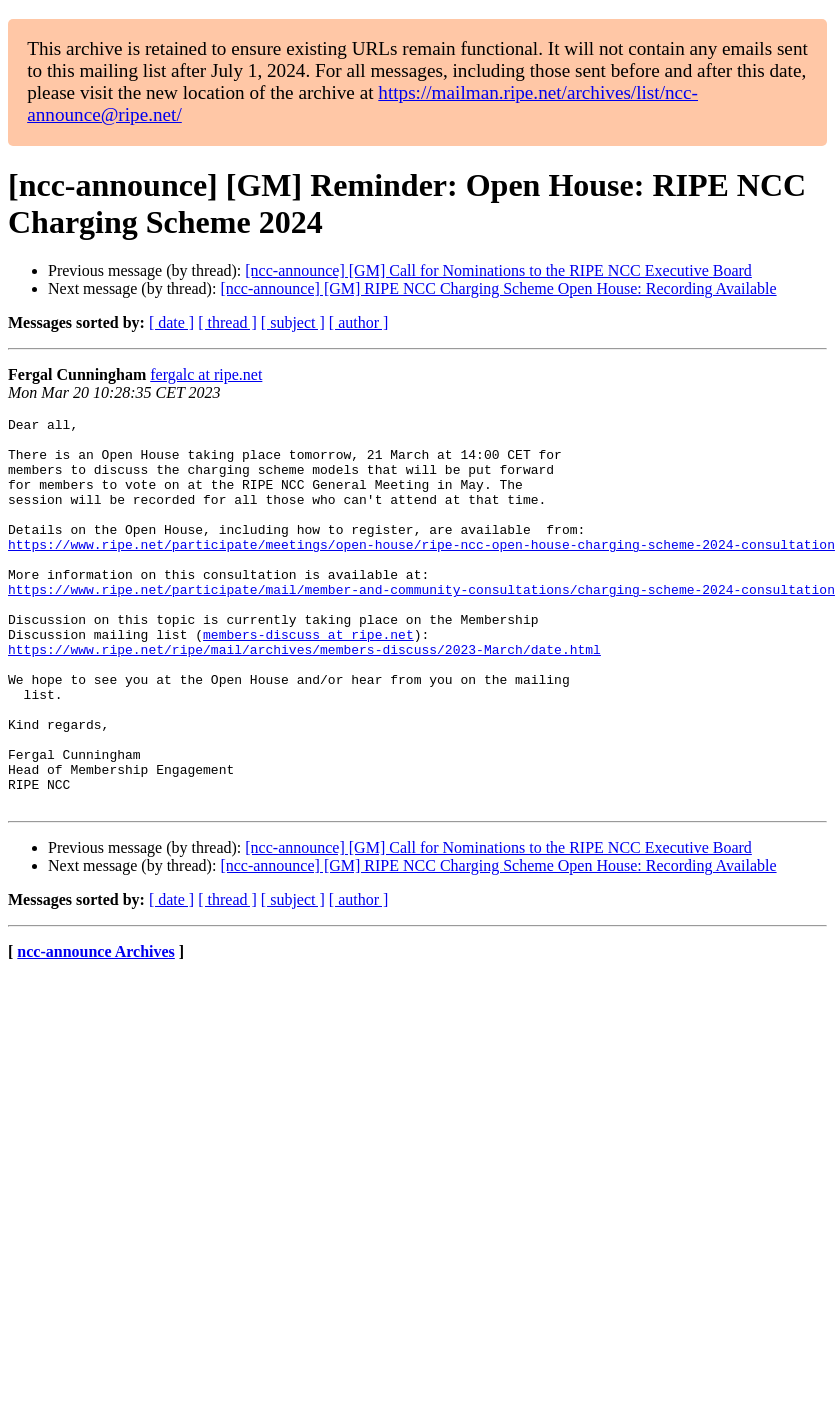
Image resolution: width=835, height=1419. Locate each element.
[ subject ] (293, 322)
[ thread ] (227, 322)
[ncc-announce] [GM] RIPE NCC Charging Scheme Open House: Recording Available (498, 288)
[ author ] (359, 322)
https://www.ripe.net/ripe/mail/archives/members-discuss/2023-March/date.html (304, 697)
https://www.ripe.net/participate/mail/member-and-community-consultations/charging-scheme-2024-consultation (421, 625)
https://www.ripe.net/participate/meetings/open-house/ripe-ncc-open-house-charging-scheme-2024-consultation (421, 571)
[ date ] (171, 322)
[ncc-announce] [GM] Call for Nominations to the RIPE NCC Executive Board (498, 270)
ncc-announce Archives (95, 1029)
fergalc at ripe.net (206, 374)
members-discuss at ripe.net (308, 679)
